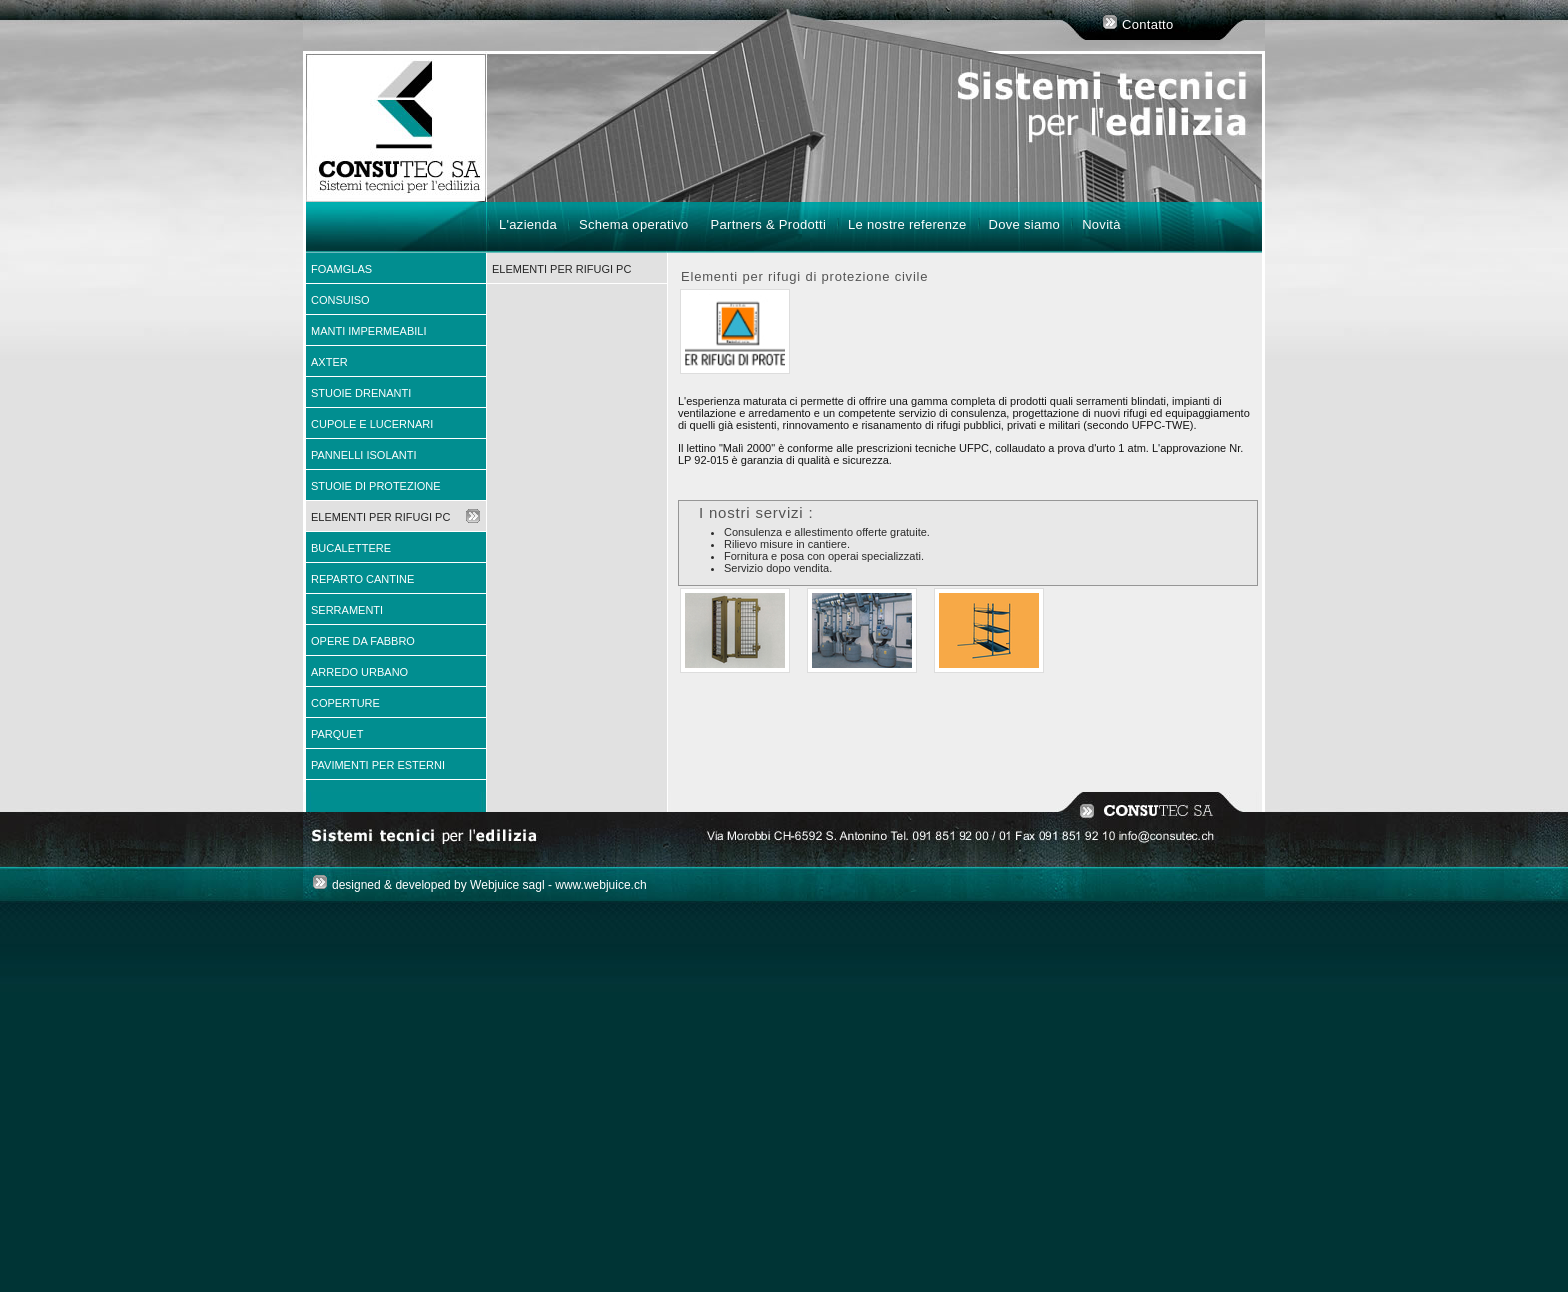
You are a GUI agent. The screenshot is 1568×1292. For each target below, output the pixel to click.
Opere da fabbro (363, 641)
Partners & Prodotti (769, 224)
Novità (1101, 224)
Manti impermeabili (369, 331)
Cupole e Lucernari (372, 424)
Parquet (337, 734)
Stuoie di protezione (376, 486)
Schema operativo (634, 224)
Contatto (1148, 24)
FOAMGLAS (341, 269)
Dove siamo (1025, 224)
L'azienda (528, 224)
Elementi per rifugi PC (380, 517)
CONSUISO (340, 300)
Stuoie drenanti (361, 393)
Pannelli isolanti (364, 455)
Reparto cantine (362, 579)
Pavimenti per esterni (378, 765)
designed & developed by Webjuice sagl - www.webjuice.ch (489, 885)
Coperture (345, 703)
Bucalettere (351, 548)
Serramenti (347, 610)
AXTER (329, 362)
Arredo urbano (359, 672)
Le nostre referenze (907, 224)
